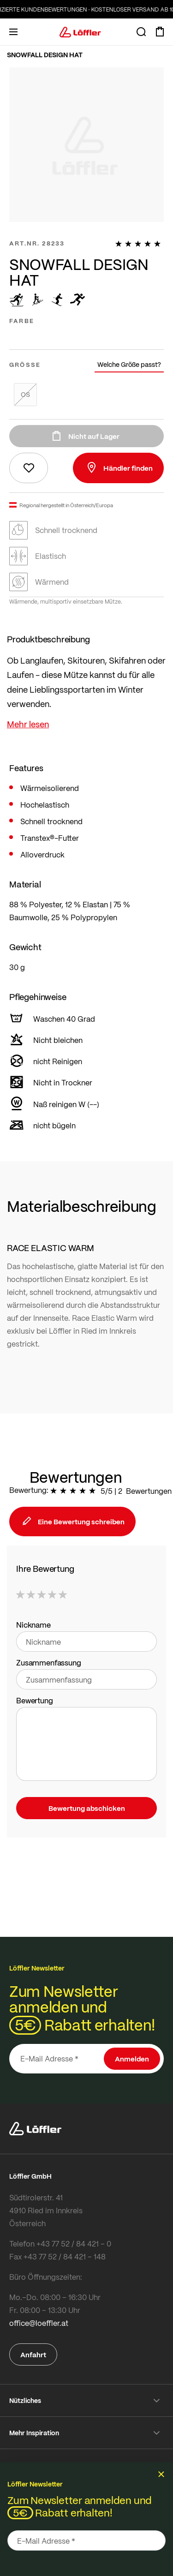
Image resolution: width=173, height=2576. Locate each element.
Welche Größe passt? (129, 364)
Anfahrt (33, 2354)
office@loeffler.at (38, 2323)
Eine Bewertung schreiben (72, 1521)
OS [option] (25, 394)
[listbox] (86, 336)
